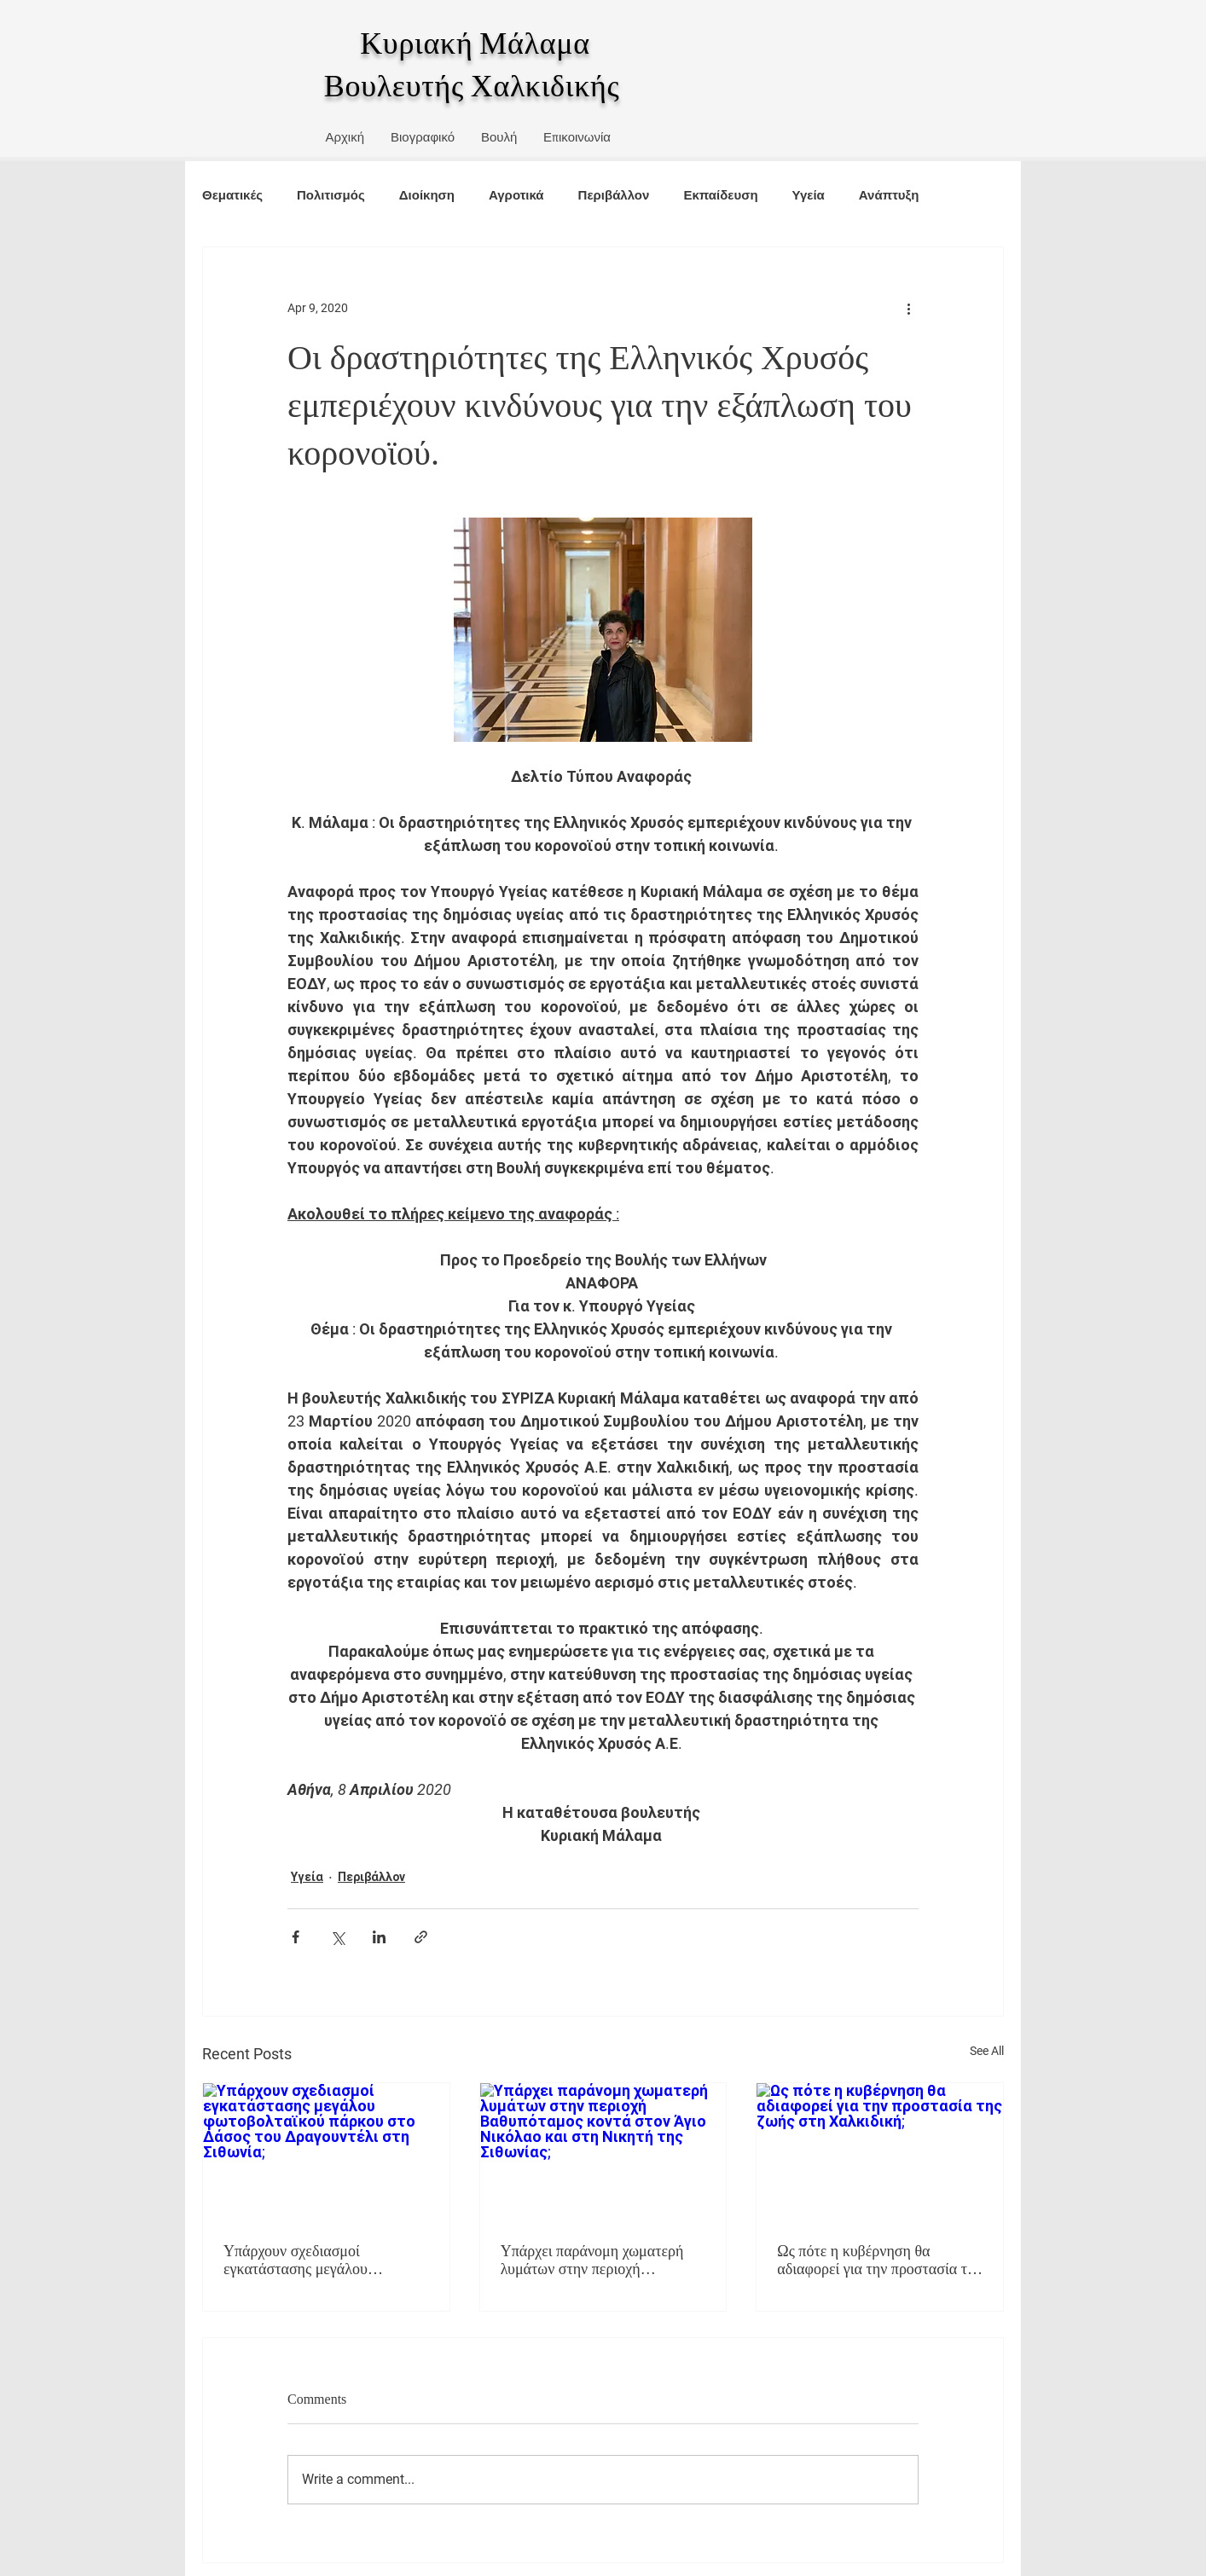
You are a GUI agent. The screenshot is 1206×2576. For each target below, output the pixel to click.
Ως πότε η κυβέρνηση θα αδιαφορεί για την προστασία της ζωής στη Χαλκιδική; (879, 2260)
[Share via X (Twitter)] (337, 1937)
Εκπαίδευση (720, 195)
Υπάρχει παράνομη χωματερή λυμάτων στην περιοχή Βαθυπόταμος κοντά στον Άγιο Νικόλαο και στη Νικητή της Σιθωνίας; (595, 2260)
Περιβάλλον (614, 195)
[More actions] (908, 308)
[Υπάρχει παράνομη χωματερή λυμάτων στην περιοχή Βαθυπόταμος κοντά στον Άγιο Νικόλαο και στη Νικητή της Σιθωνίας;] (603, 2152)
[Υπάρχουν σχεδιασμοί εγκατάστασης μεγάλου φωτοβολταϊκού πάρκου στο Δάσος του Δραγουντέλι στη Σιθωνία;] (326, 2152)
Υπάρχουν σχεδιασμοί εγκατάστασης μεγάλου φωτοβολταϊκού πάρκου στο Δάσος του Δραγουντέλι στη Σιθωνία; (310, 2260)
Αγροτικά (516, 195)
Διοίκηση (427, 195)
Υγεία (808, 195)
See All (987, 2051)
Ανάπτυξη (889, 195)
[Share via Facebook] (295, 1937)
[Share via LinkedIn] (379, 1937)
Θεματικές (232, 195)
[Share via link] (421, 1937)
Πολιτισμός (331, 195)
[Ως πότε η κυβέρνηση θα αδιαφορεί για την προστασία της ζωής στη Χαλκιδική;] (880, 2152)
